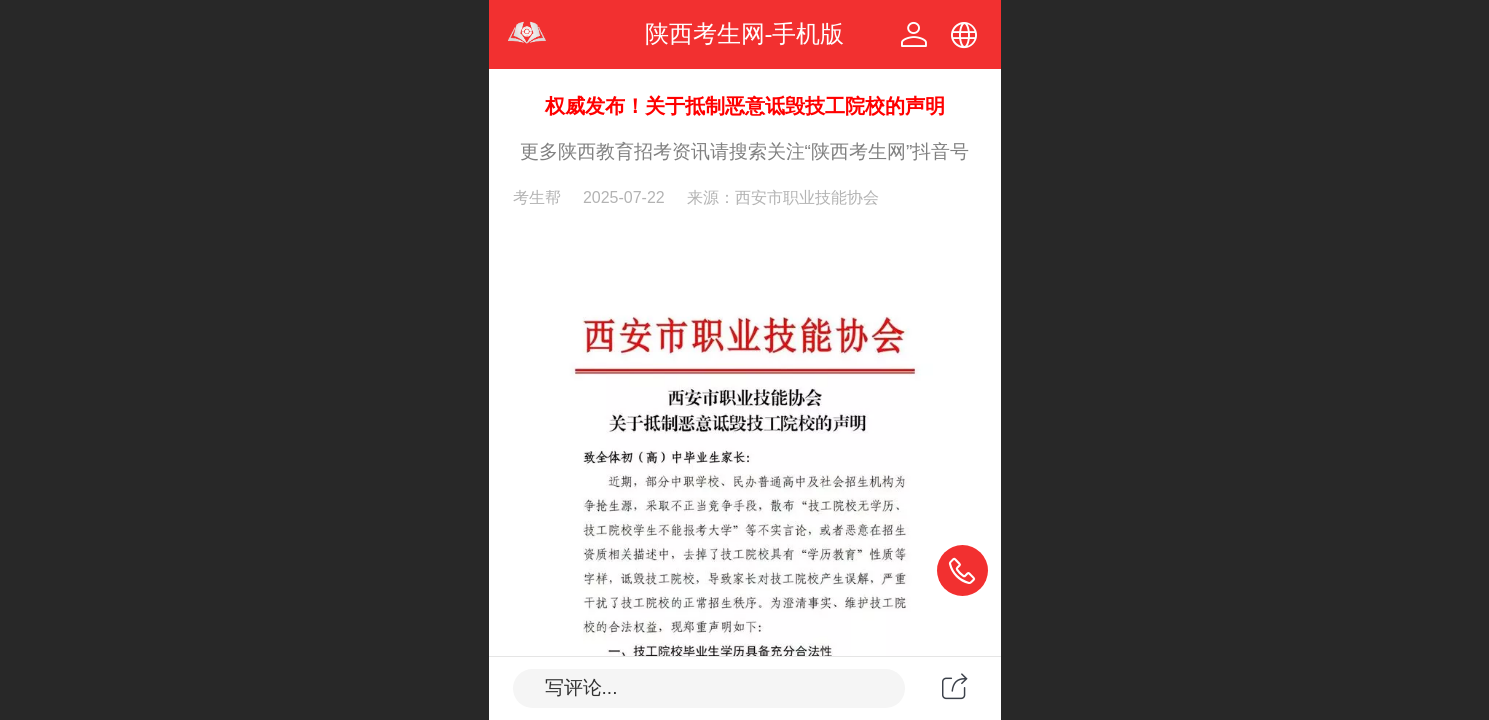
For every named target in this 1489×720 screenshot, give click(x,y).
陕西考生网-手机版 (745, 33)
